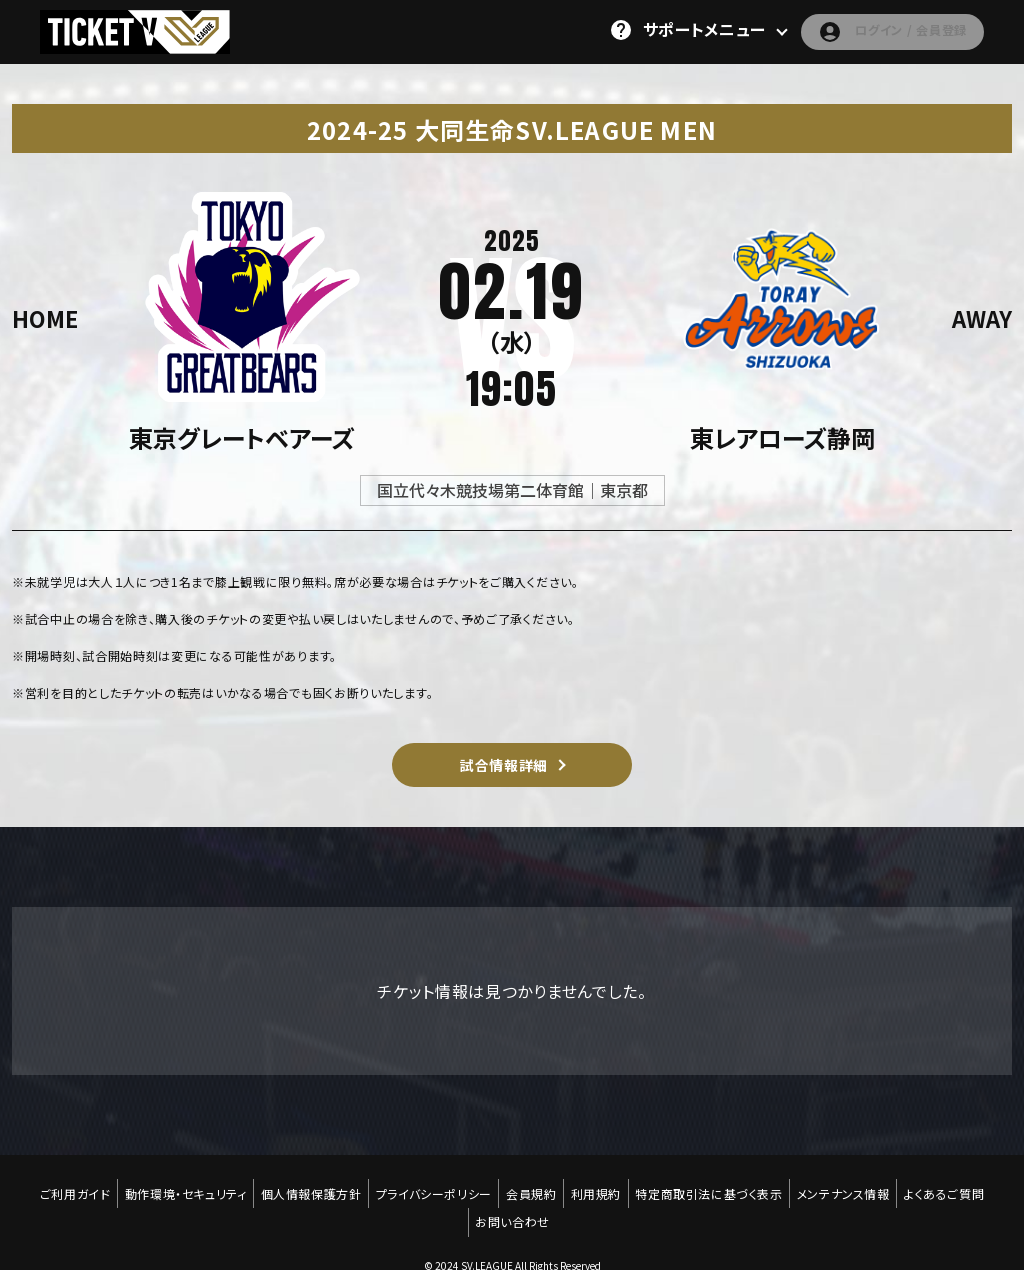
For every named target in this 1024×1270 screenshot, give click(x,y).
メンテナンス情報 (851, 1186)
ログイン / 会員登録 (876, 30)
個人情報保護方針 (305, 1186)
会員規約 (531, 1186)
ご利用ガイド (64, 1186)
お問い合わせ (512, 1201)
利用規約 (598, 1186)
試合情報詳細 (504, 765)
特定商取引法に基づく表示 (714, 1186)
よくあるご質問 (955, 1186)
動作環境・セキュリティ (178, 1186)
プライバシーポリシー (431, 1186)
